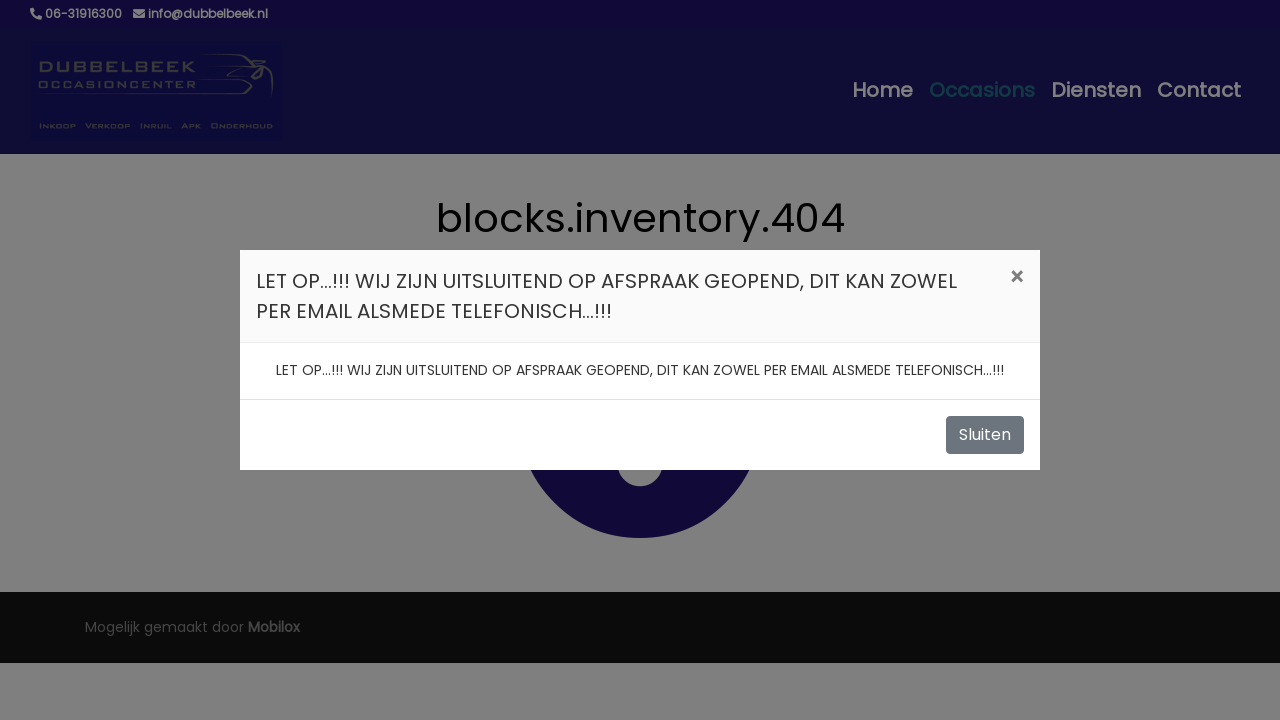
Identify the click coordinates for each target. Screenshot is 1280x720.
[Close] (1016, 278)
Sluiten (985, 434)
